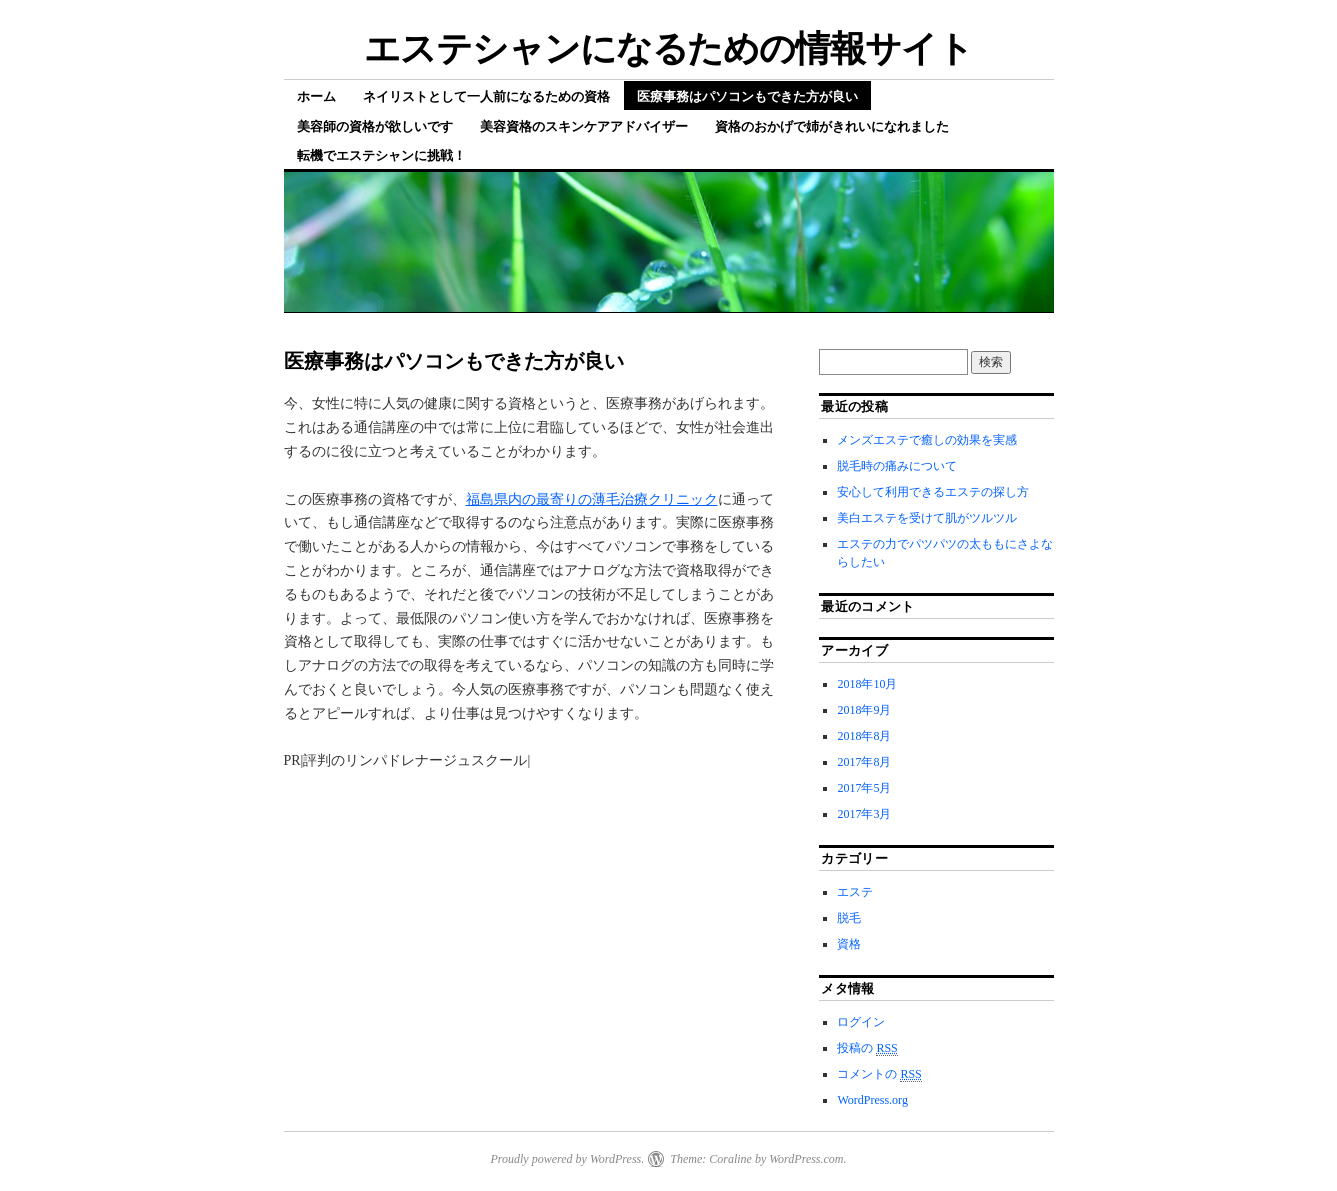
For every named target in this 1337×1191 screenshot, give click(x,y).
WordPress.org (872, 1100)
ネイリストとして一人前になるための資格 (486, 96)
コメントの (879, 1074)
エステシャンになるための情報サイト (668, 48)
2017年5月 (864, 788)
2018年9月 (864, 710)
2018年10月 (867, 684)
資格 (849, 944)
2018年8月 (864, 736)
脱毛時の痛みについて (897, 466)
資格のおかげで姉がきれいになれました (832, 126)
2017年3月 (864, 814)
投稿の (867, 1048)
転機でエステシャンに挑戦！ (381, 155)
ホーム (316, 96)
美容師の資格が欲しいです (375, 126)
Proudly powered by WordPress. (567, 1159)
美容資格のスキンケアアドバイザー (584, 126)
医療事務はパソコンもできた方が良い (747, 96)
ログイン (861, 1022)
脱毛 (849, 918)
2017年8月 (864, 762)
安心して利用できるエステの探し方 (933, 492)
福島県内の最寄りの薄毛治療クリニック (592, 499)
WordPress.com (806, 1159)
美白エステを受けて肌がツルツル (927, 518)
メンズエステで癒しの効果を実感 (927, 440)
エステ (855, 892)
